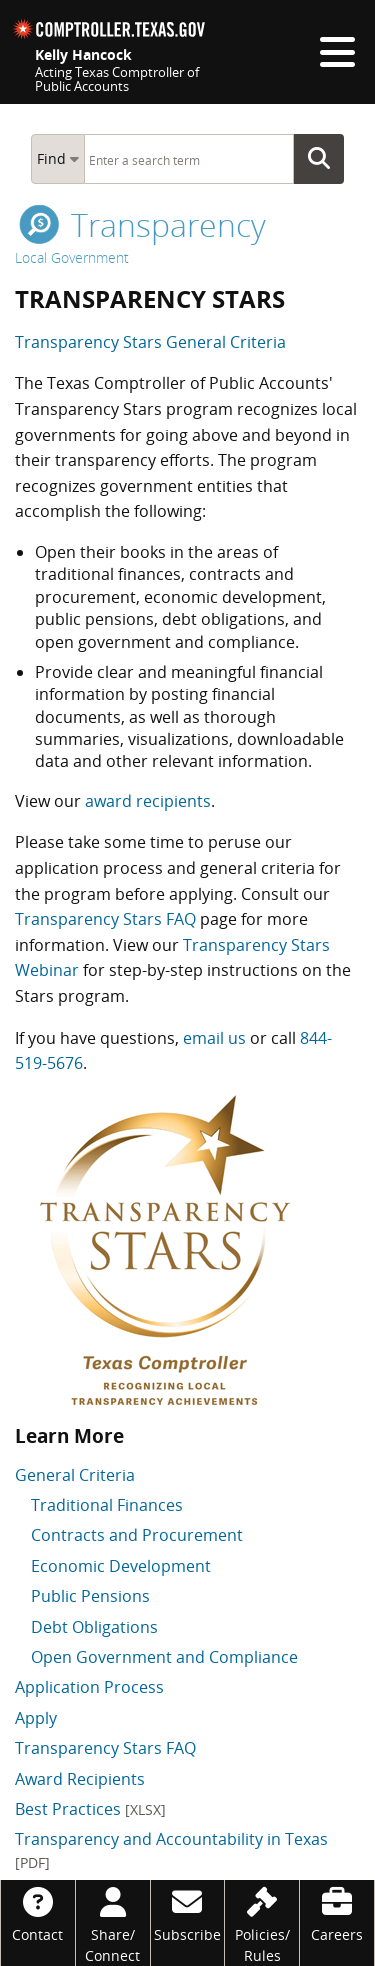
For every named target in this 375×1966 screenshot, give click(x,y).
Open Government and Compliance (164, 1657)
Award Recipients (80, 1779)
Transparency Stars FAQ (105, 919)
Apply (36, 1718)
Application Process (89, 1687)
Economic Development (121, 1566)
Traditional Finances (107, 1505)
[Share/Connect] (113, 1923)
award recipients (148, 801)
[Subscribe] (188, 1912)
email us (214, 1038)
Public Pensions (90, 1596)
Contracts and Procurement (137, 1535)
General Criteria (75, 1475)
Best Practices (90, 1809)
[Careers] (337, 1912)
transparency (142, 224)
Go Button (325, 159)
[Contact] (38, 1912)
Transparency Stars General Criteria (150, 342)
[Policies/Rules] (262, 1923)
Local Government (72, 257)
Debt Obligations (94, 1627)
